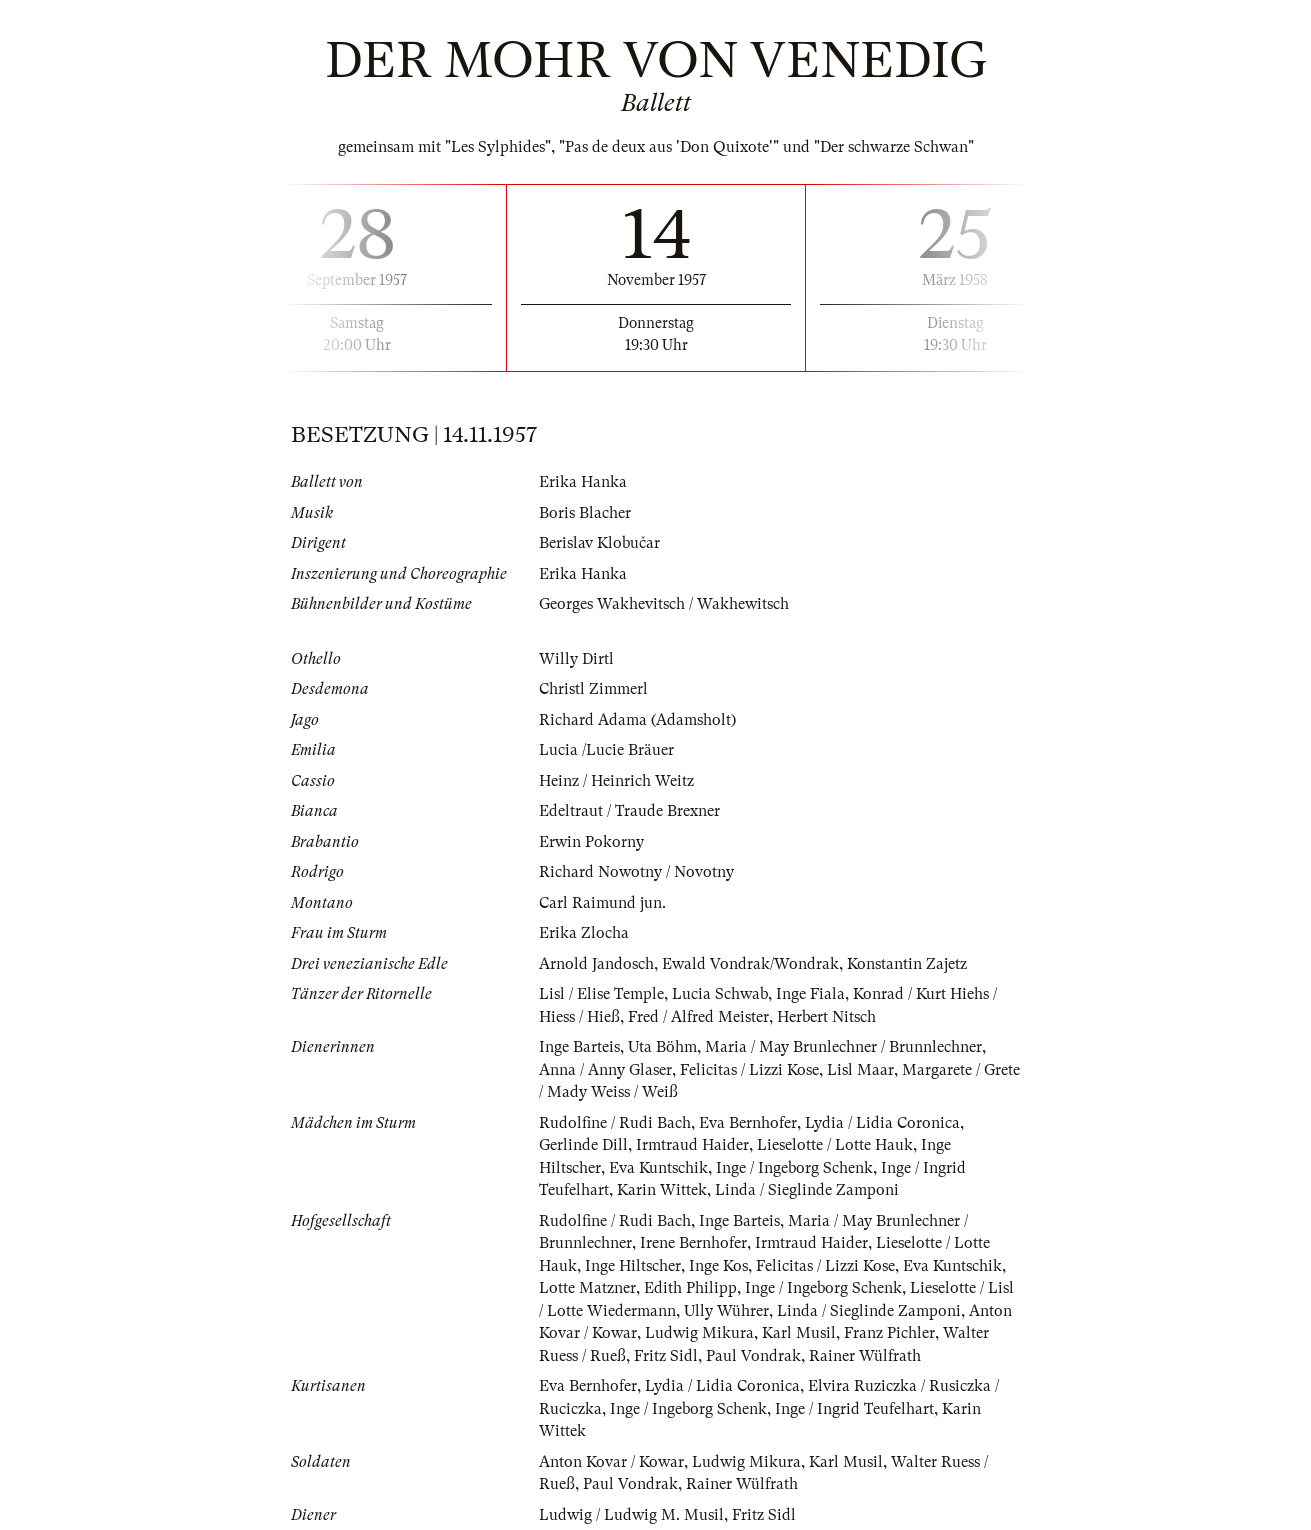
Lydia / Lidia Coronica (882, 1123)
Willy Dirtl (576, 659)
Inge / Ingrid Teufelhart (854, 1409)
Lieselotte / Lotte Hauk (835, 1145)
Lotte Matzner (587, 1288)
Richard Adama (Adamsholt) (637, 720)
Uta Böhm (662, 1047)
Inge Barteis (579, 1047)
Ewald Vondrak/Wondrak (750, 964)
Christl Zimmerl (593, 689)
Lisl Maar (860, 1070)
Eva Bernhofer (748, 1123)
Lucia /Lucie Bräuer (606, 750)
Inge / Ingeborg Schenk (794, 1168)
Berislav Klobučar (599, 543)
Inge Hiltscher (633, 1266)
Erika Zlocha (584, 933)
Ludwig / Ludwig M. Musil (631, 1515)
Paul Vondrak (753, 1356)
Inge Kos (718, 1266)
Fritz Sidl (666, 1356)
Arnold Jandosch (596, 964)
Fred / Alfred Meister (698, 1017)
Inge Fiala (810, 994)
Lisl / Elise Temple (601, 994)
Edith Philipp (690, 1288)
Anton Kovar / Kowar (611, 1462)
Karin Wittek (662, 1190)
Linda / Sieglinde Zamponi (807, 1190)
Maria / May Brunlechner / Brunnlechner (843, 1047)
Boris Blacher (585, 513)
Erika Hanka (583, 482)
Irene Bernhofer (693, 1243)
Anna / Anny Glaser (605, 1070)
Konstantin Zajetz (907, 964)
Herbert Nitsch (826, 1017)
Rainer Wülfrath (865, 1356)
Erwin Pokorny (591, 842)
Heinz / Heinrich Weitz (616, 781)
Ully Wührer (726, 1311)
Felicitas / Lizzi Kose (749, 1070)
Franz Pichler (889, 1333)
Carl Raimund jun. (602, 903)
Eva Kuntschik (658, 1168)
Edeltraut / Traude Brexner (629, 811)
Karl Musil (799, 1333)
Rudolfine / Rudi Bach (615, 1123)
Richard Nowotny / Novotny (636, 872)
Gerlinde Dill (583, 1145)
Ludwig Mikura (699, 1333)
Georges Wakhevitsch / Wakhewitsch (664, 604)
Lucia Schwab (720, 994)
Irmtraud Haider (692, 1145)
